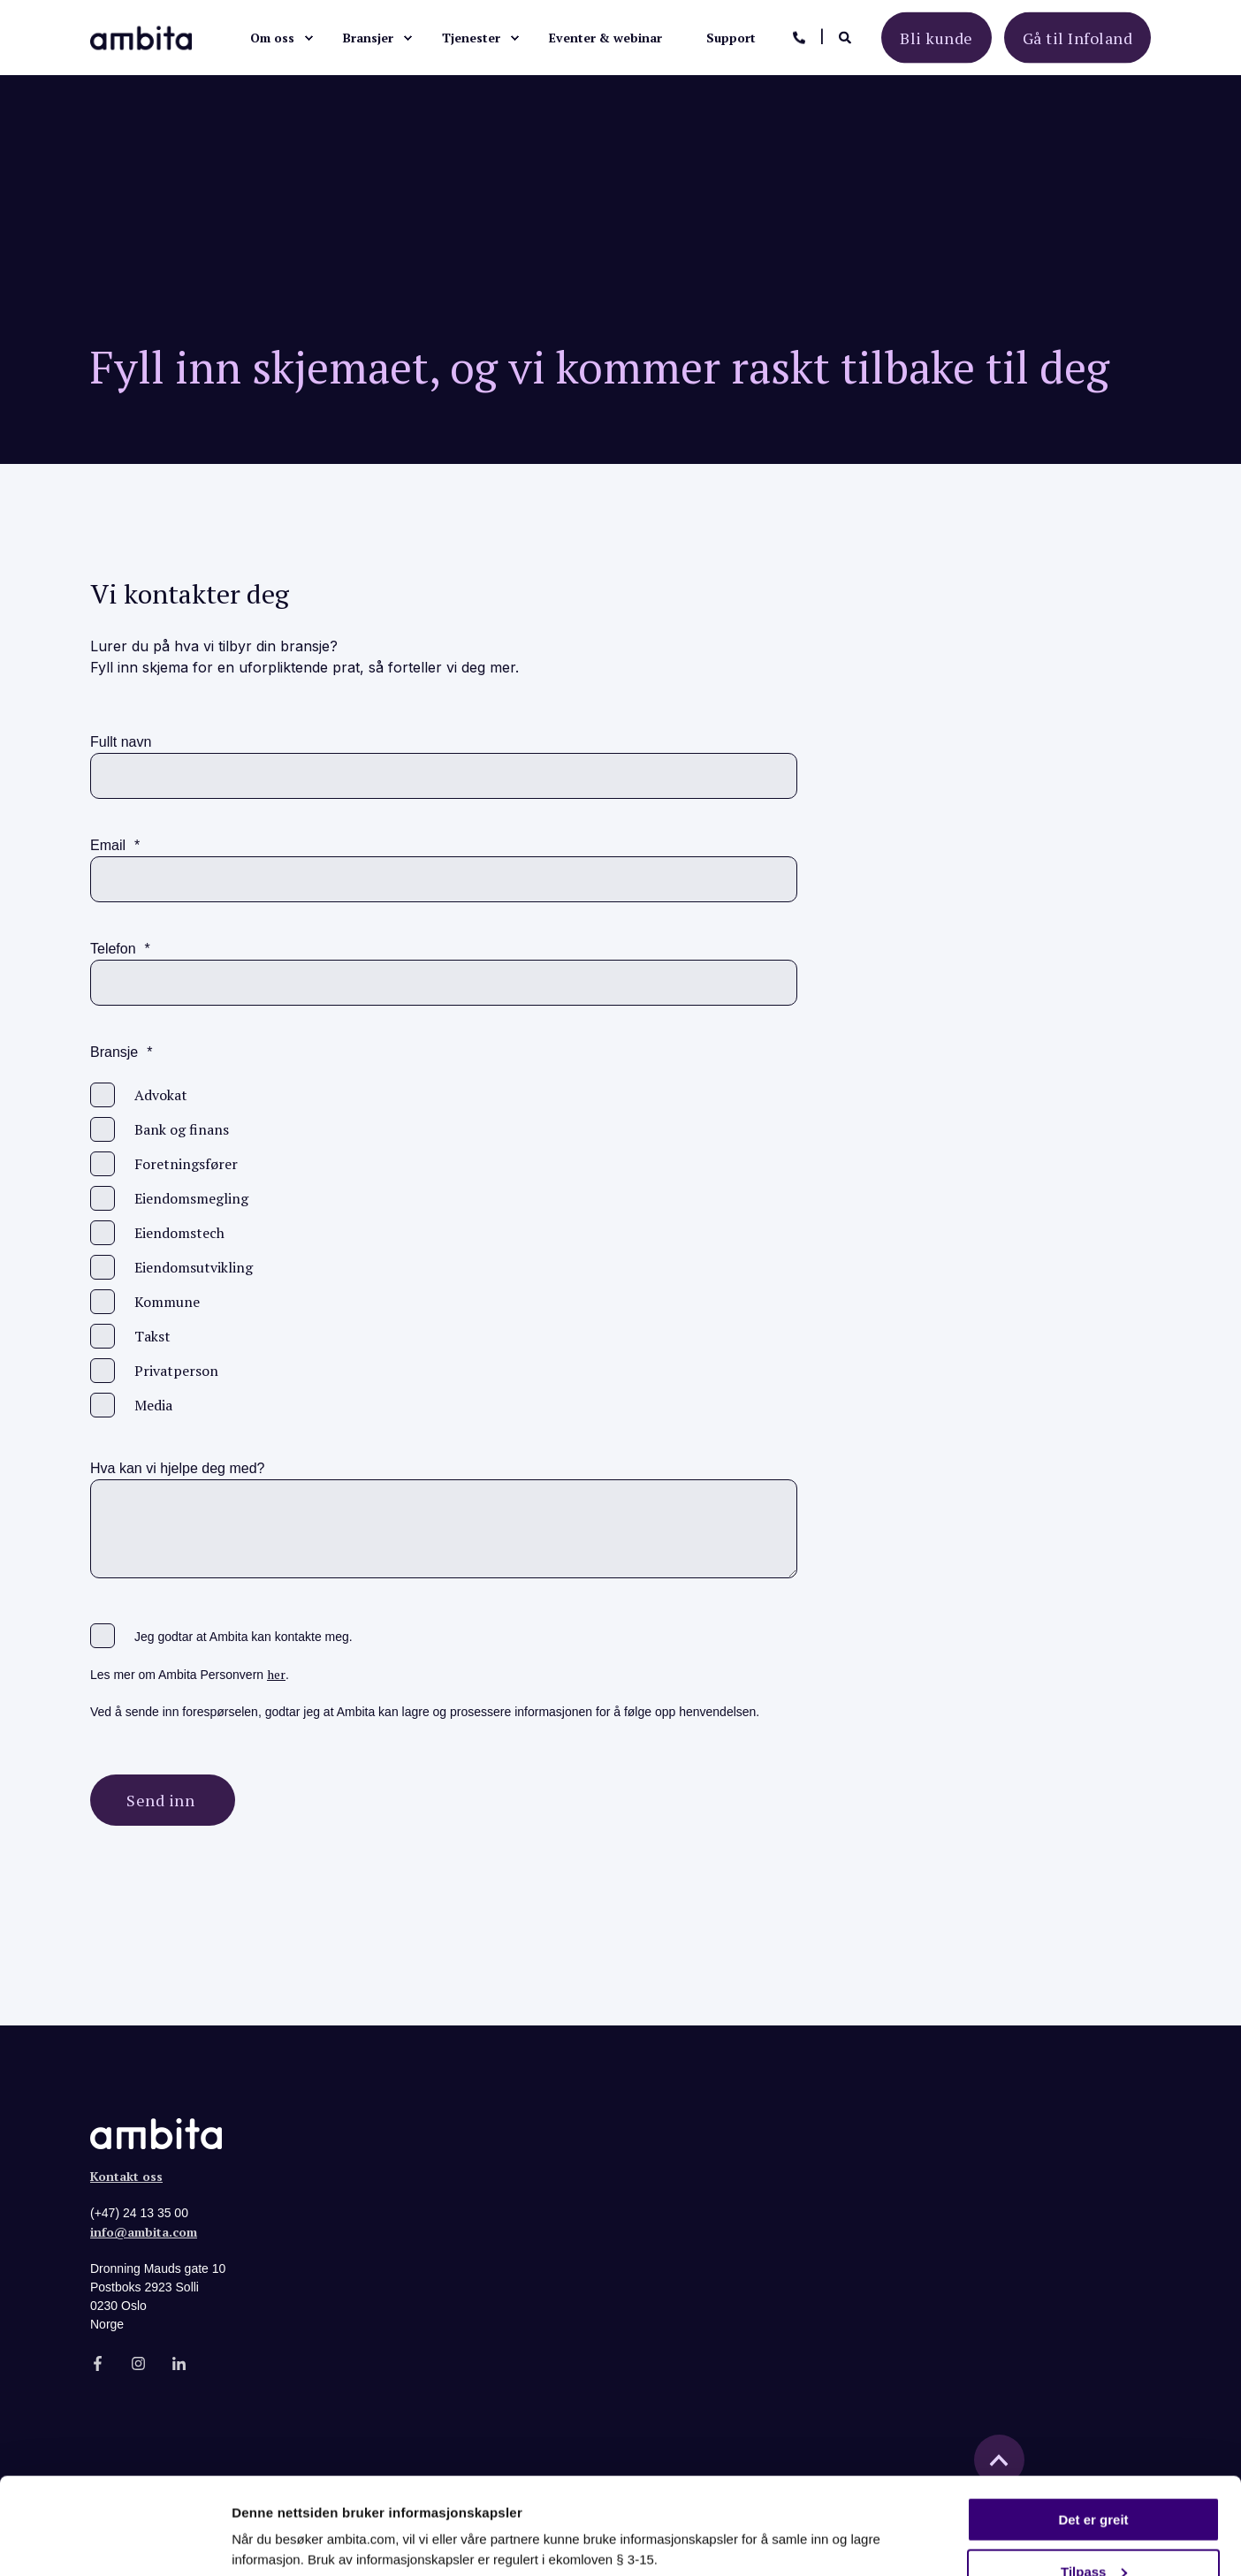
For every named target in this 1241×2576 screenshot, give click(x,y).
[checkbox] (443, 1249)
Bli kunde (936, 37)
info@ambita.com (143, 2231)
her (276, 1674)
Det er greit (1093, 2428)
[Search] (847, 35)
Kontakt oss (126, 2176)
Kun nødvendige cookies (1093, 2532)
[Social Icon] (103, 2363)
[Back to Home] (141, 35)
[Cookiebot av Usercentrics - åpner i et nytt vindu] (114, 2541)
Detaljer (256, 2516)
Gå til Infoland (1078, 37)
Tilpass (1094, 2481)
